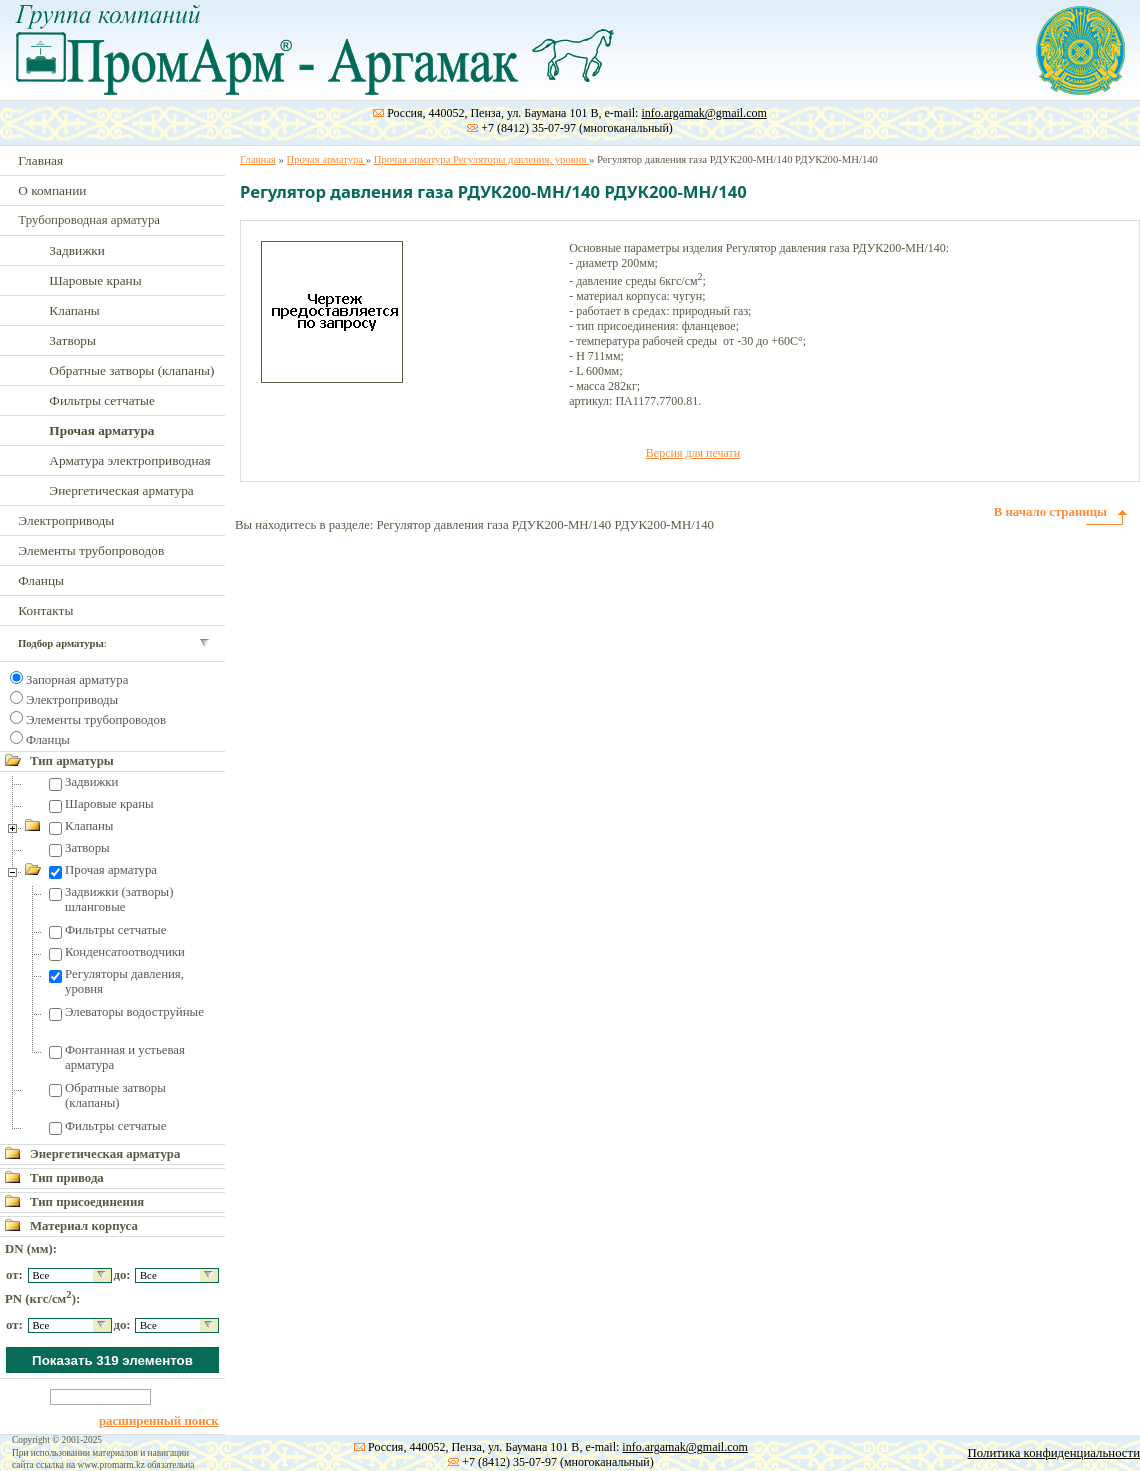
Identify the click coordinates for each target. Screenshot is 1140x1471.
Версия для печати (693, 453)
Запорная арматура (77, 680)
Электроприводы (66, 520)
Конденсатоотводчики (125, 952)
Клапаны (74, 310)
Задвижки (77, 250)
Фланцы (41, 580)
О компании (52, 190)
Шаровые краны (95, 280)
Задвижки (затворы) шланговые (119, 899)
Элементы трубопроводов (91, 550)
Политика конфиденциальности (1054, 1453)
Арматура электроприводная (129, 460)
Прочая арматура (111, 870)
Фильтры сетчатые (102, 400)
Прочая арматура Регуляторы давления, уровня (481, 159)
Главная (40, 160)
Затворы (72, 340)
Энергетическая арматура (121, 490)
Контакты (45, 610)
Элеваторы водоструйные (134, 1012)
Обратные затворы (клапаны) (131, 370)
